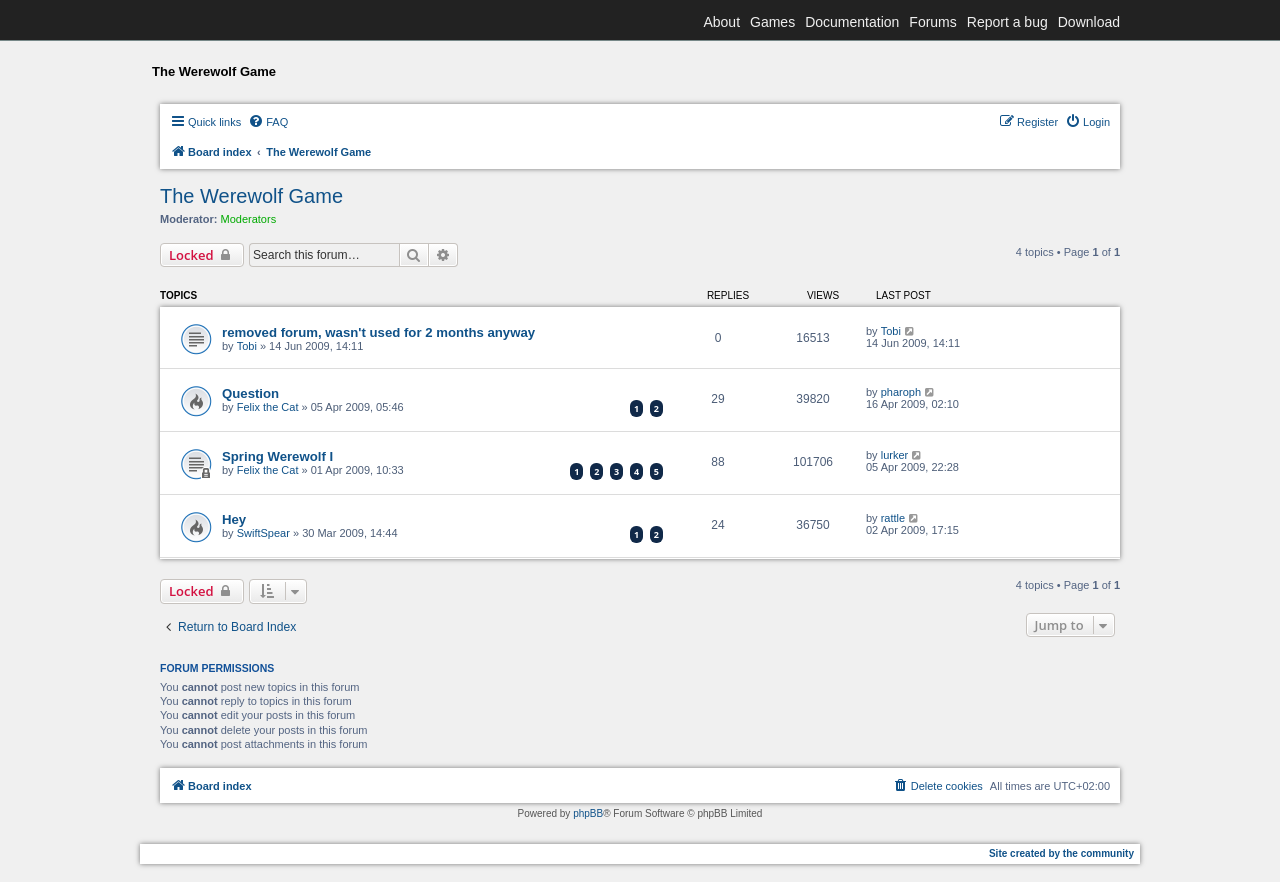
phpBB (588, 813)
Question (250, 393)
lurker (895, 455)
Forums (932, 22)
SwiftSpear (263, 533)
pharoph (901, 392)
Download (1089, 22)
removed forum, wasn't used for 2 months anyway (378, 332)
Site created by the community (1061, 853)
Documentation (852, 22)
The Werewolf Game (251, 196)
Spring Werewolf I (277, 456)
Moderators (249, 219)
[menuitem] (268, 122)
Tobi (247, 346)
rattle (893, 518)
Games (772, 22)
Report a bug (1007, 22)
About (721, 22)
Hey (234, 519)
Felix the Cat (268, 407)
